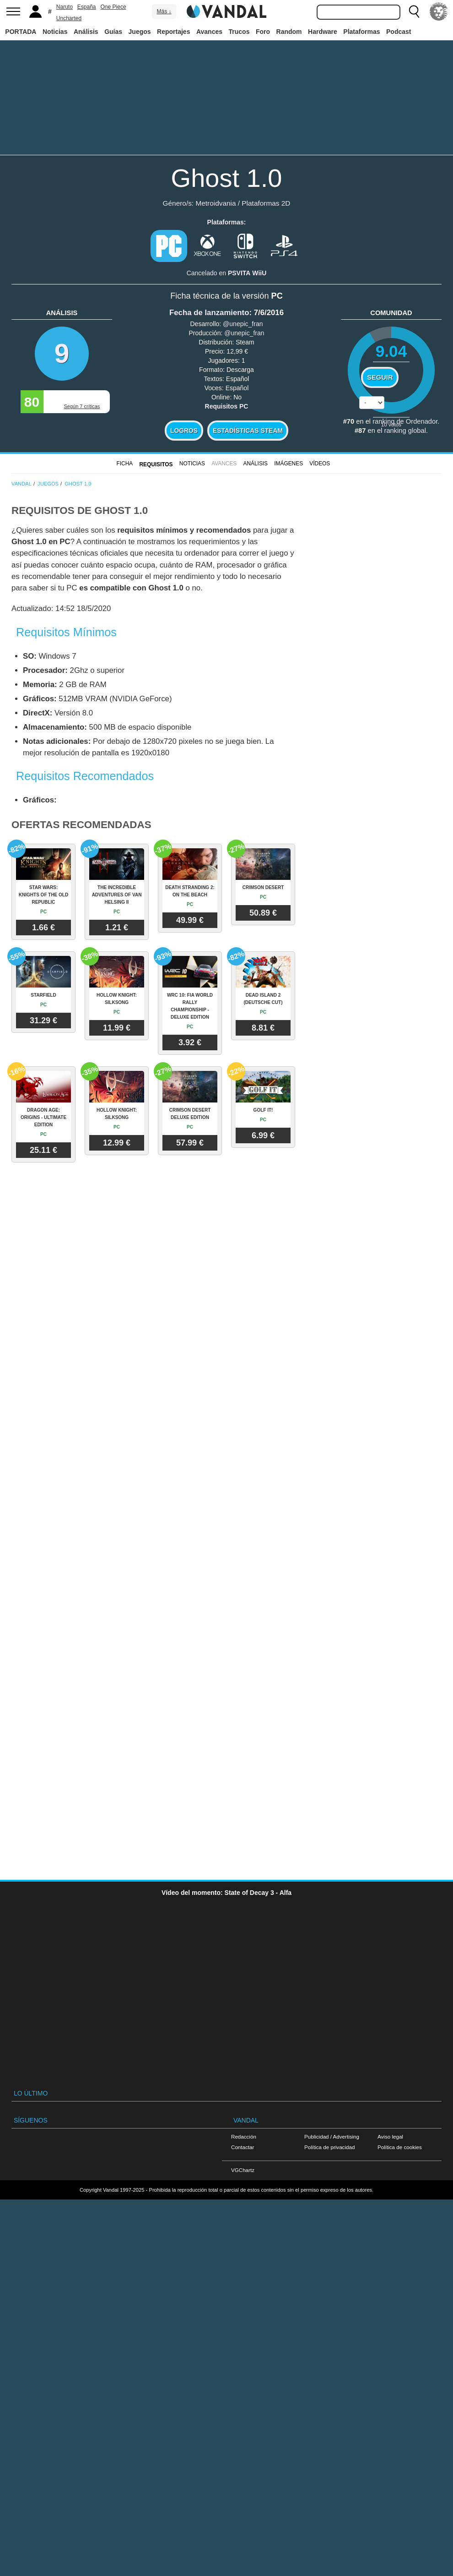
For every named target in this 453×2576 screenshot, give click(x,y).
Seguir (380, 377)
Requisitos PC (226, 406)
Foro (263, 31)
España (86, 7)
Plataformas (361, 31)
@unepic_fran (243, 323)
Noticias (55, 31)
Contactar (242, 2147)
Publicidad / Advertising (331, 2136)
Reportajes (173, 31)
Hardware (322, 31)
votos (391, 424)
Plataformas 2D (266, 203)
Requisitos (156, 464)
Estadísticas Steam (248, 430)
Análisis (86, 31)
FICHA (124, 463)
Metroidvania (215, 203)
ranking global (405, 430)
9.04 (391, 351)
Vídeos (319, 463)
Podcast (398, 31)
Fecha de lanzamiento (209, 312)
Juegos (140, 31)
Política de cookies (400, 2147)
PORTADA (20, 31)
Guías (113, 31)
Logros (184, 430)
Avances (209, 31)
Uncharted (68, 18)
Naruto (64, 7)
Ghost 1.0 (226, 178)
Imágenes (288, 463)
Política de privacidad (329, 2147)
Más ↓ (163, 11)
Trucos (239, 31)
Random (289, 31)
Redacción (243, 2136)
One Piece (113, 7)
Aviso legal (390, 2136)
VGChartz (242, 2170)
